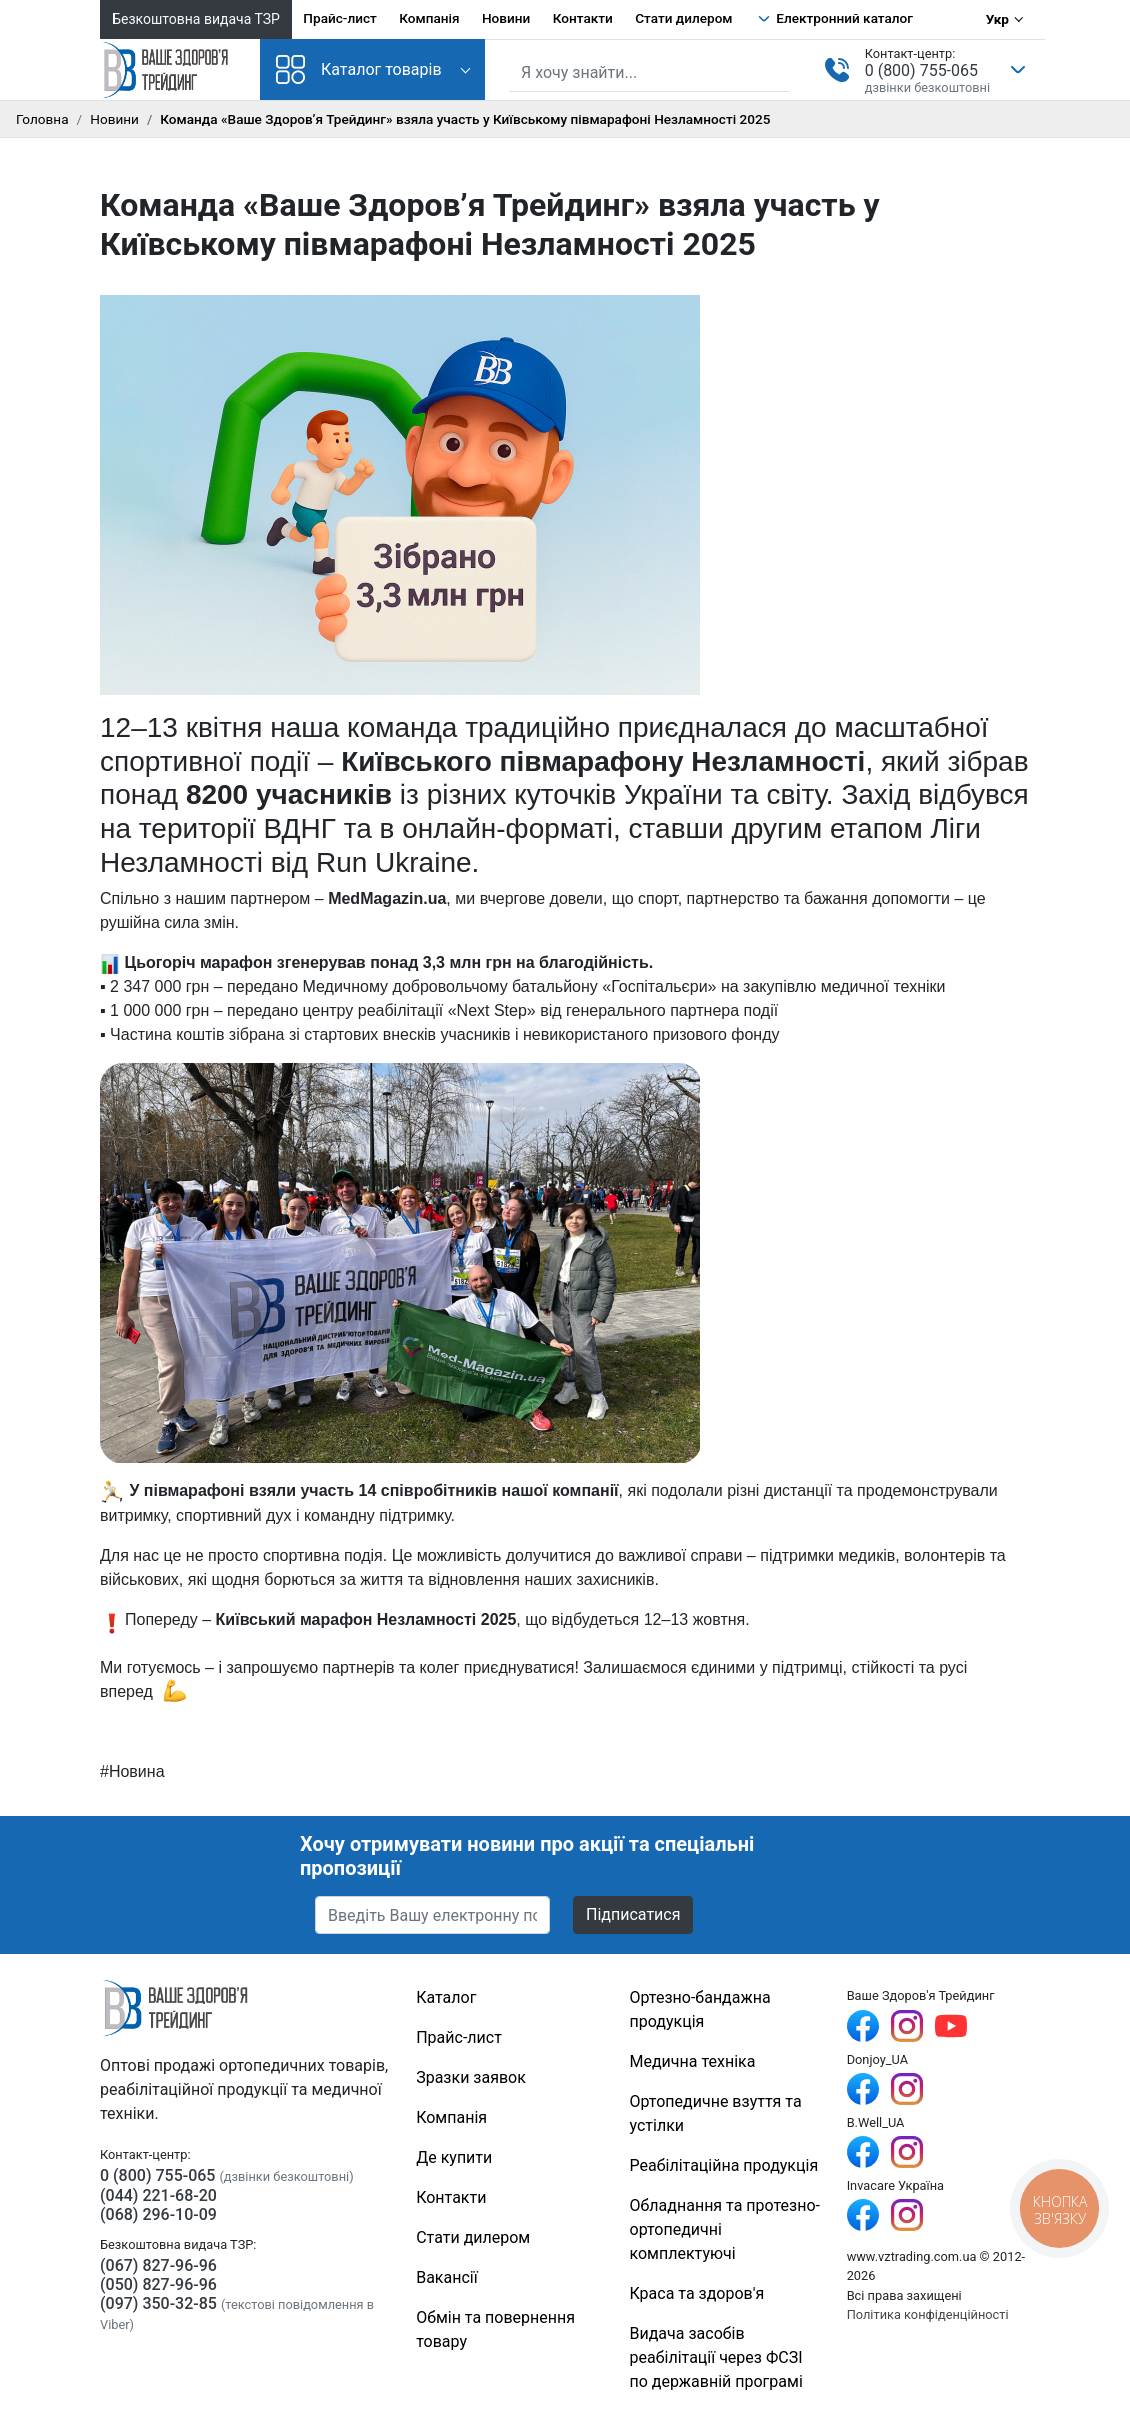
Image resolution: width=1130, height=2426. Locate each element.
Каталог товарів (359, 69)
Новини (506, 18)
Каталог (446, 1997)
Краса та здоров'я (697, 2293)
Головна (42, 119)
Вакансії (446, 2277)
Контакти (583, 18)
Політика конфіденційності (928, 2314)
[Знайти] (777, 71)
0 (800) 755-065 (921, 70)
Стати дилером (683, 18)
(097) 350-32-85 (158, 2303)
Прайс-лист (340, 18)
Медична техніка (693, 2061)
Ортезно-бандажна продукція (700, 2009)
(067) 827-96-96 (158, 2265)
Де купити (454, 2157)
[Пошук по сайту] (649, 73)
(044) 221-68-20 (158, 2195)
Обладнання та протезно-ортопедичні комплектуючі (725, 2229)
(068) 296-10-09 (158, 2214)
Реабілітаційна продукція (724, 2165)
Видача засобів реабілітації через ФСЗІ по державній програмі (716, 2357)
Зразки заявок (471, 2077)
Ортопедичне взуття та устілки (716, 2113)
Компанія (429, 18)
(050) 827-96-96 (158, 2284)
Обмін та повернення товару (495, 2329)
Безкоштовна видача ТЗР (196, 19)
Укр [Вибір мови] (997, 19)
